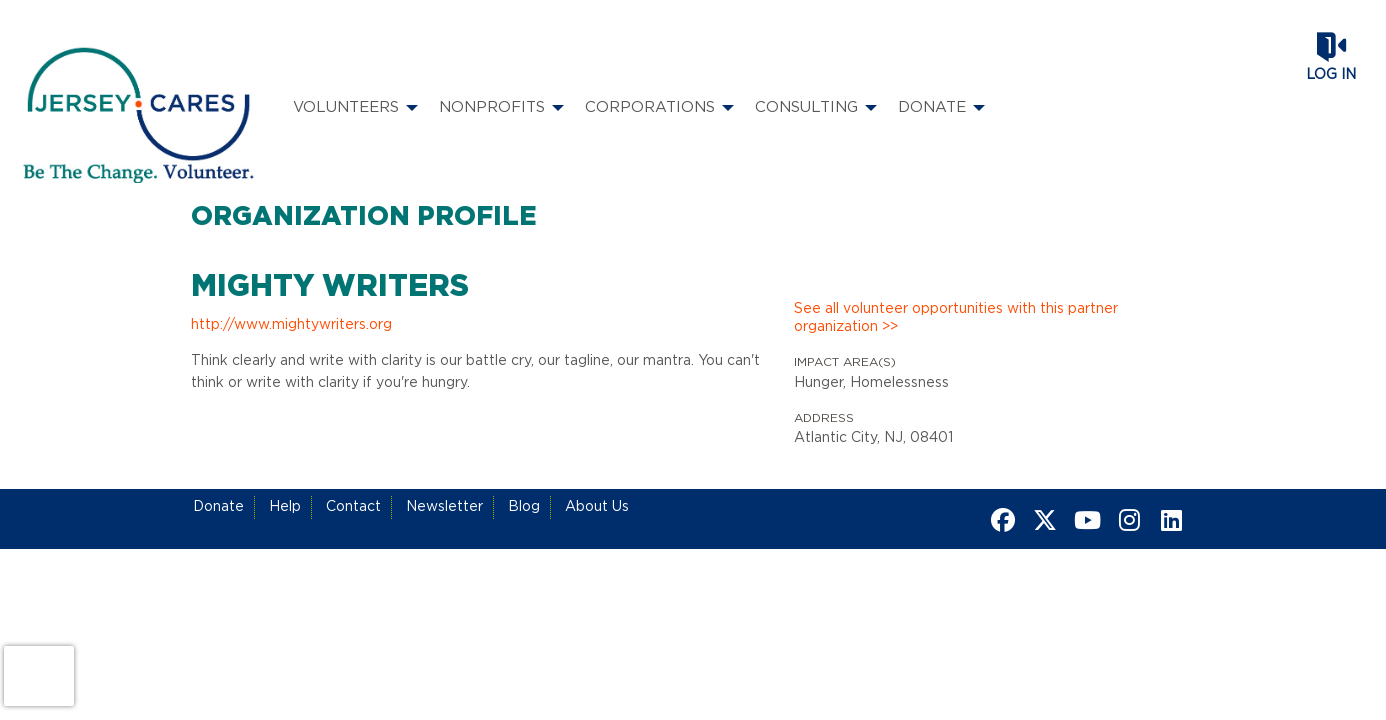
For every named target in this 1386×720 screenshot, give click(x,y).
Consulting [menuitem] (806, 107)
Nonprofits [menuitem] (492, 107)
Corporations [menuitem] (650, 107)
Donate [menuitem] (932, 107)
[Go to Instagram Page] (1126, 520)
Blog (524, 507)
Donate (218, 507)
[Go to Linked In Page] (1168, 520)
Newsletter (444, 507)
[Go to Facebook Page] (1000, 520)
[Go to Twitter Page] (1042, 520)
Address (824, 418)
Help (285, 507)
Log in (1331, 75)
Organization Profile (364, 217)
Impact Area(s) (845, 362)
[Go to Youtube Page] (1084, 520)
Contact (353, 507)
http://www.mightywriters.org (291, 325)
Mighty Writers (330, 287)
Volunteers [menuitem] (346, 107)
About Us (597, 507)
